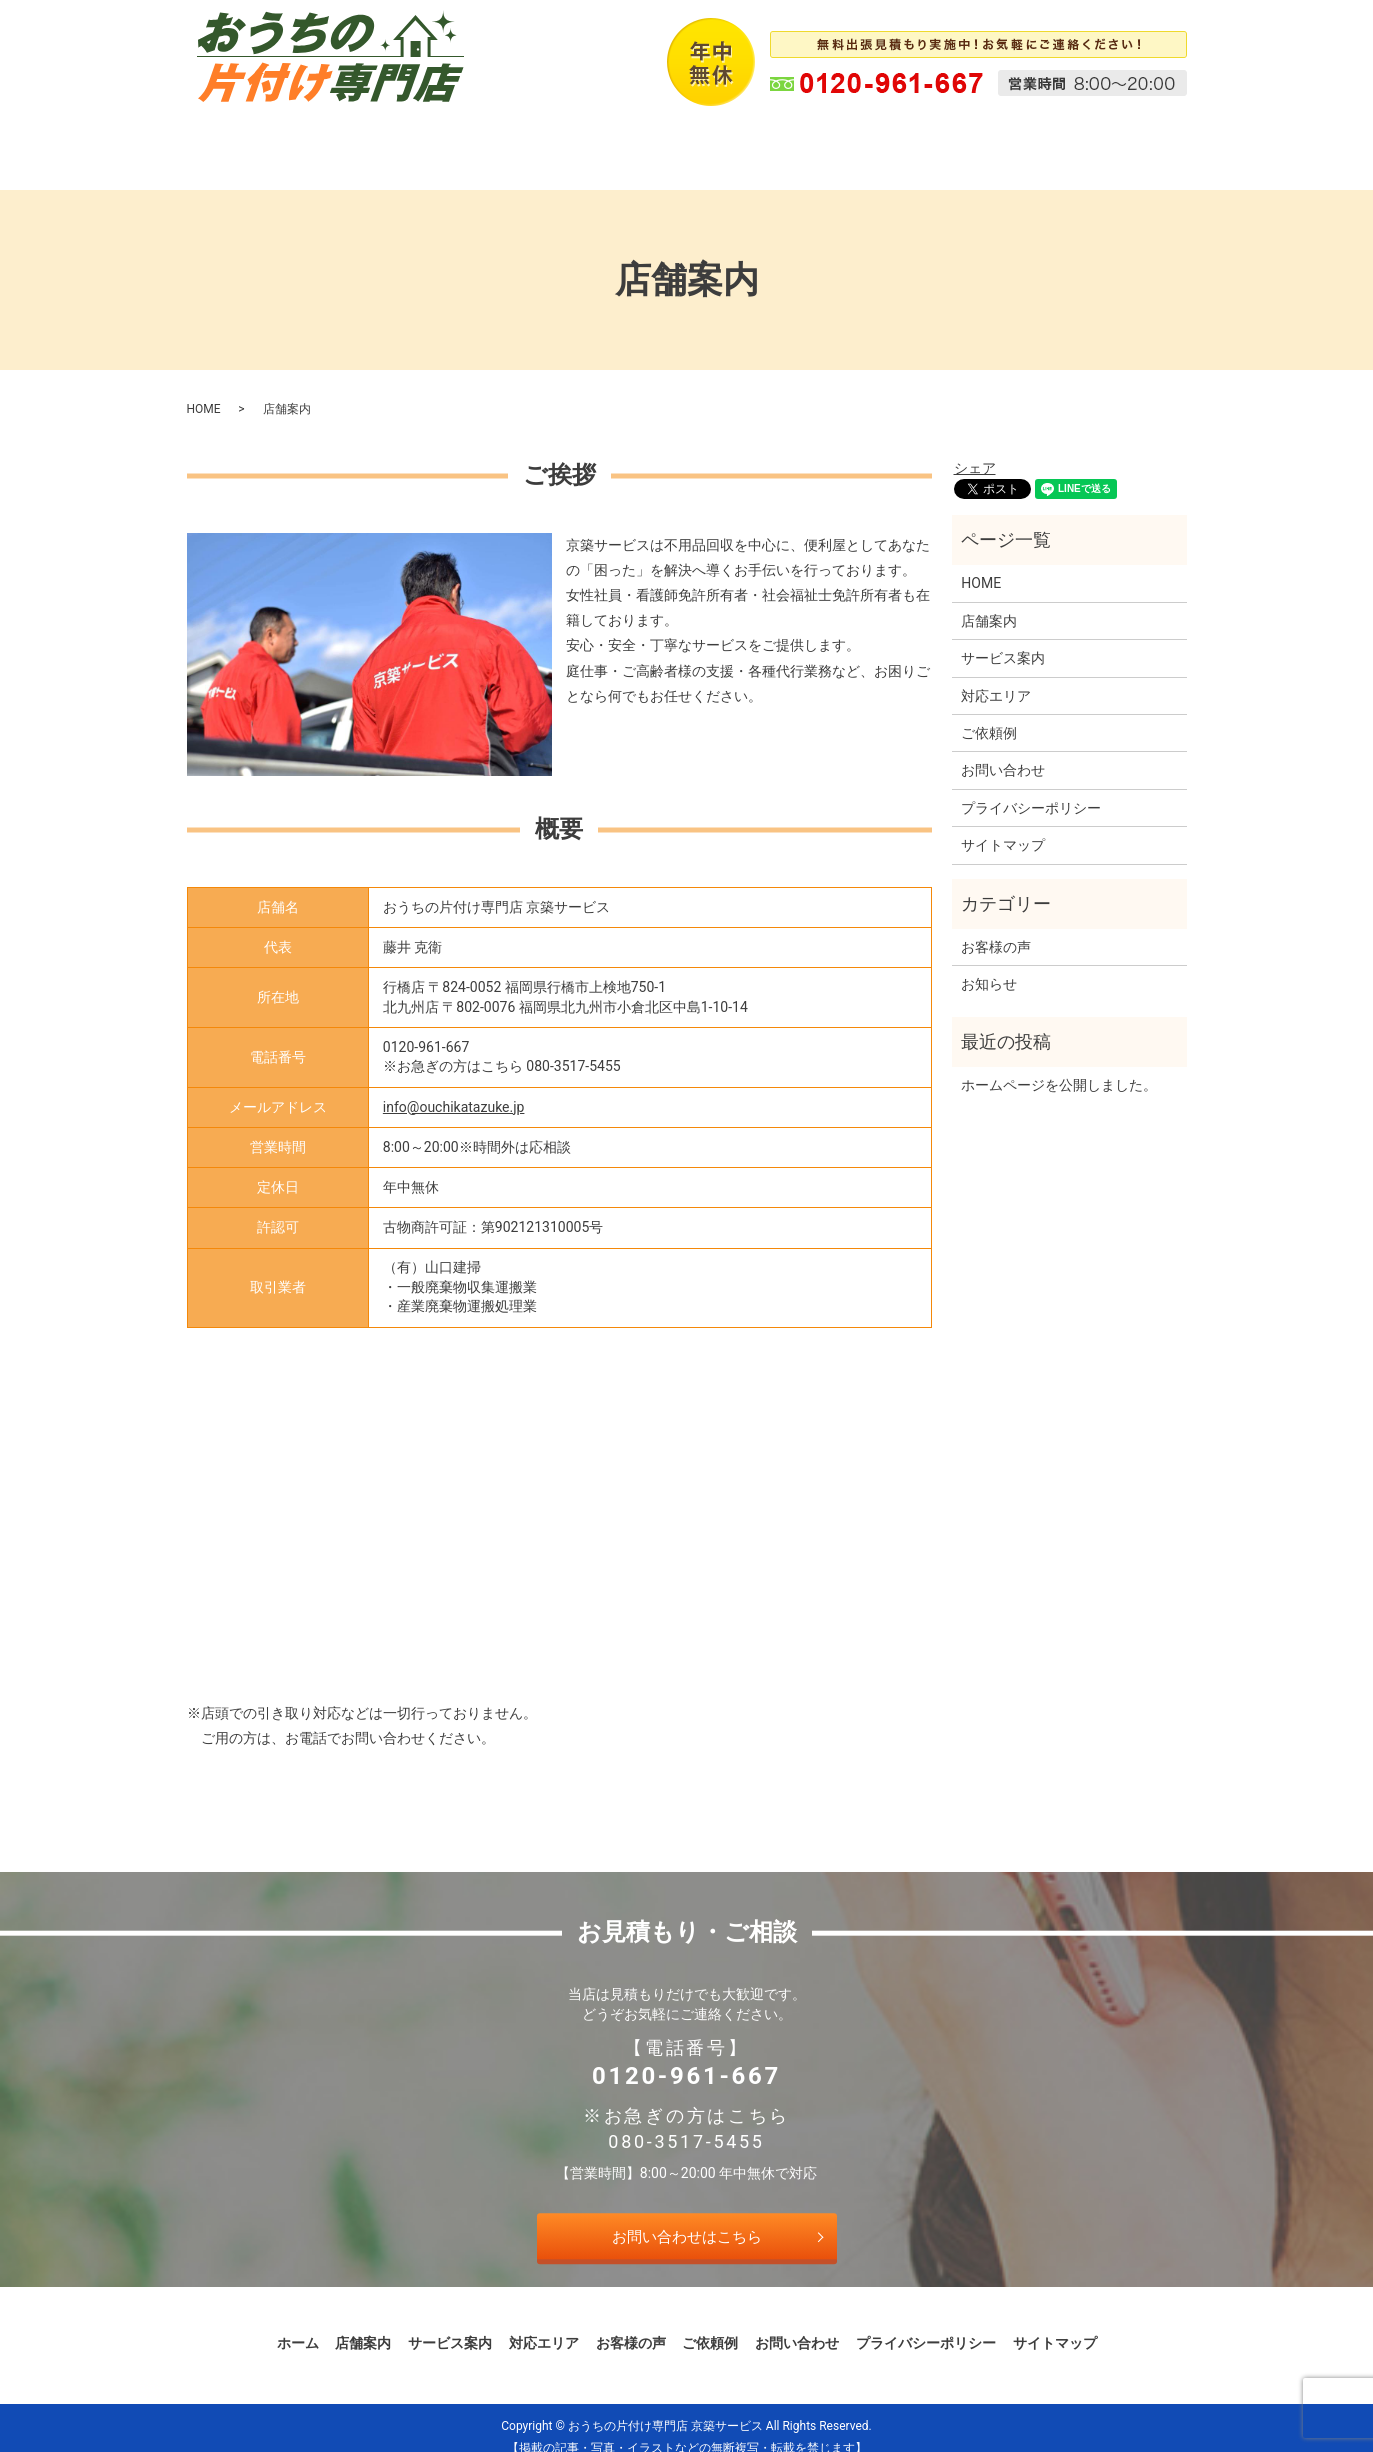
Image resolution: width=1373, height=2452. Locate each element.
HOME (204, 390)
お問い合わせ (981, 141)
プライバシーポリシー (1031, 789)
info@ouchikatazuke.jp (454, 1088)
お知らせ (989, 965)
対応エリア (652, 141)
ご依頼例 (869, 141)
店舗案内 (421, 141)
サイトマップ (1003, 826)
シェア (975, 449)
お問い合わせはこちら (687, 2217)
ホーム (330, 141)
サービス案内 (533, 141)
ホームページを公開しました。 (1059, 1066)
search (1075, 142)
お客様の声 (764, 141)
